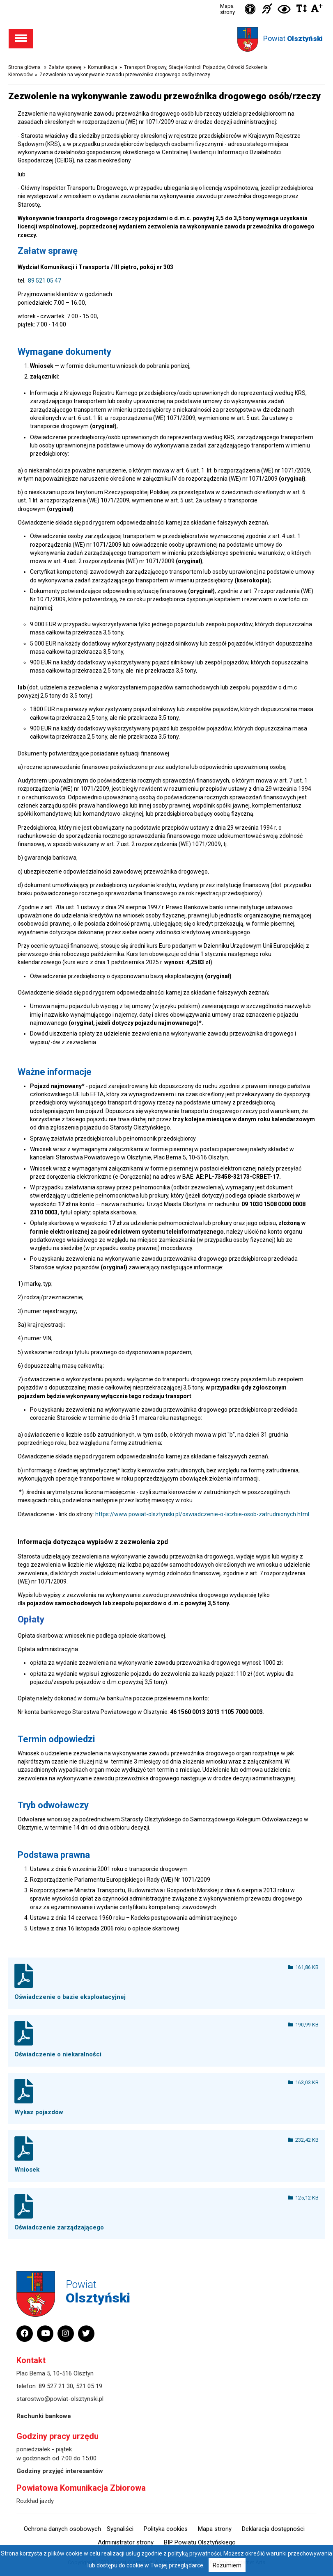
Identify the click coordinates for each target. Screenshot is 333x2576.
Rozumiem (227, 2565)
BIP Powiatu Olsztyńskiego (200, 2542)
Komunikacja (102, 67)
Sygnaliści (120, 2529)
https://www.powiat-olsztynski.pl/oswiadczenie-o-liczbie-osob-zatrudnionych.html (202, 1514)
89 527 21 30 (56, 2386)
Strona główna (24, 67)
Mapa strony (227, 9)
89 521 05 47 (44, 280)
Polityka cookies (166, 2529)
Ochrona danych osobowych (62, 2529)
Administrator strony (126, 2542)
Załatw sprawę (64, 67)
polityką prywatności (194, 2553)
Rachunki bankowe (43, 2416)
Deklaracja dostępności (273, 2529)
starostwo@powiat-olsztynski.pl (59, 2399)
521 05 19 (89, 2386)
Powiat (293, 38)
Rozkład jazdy (35, 2501)
